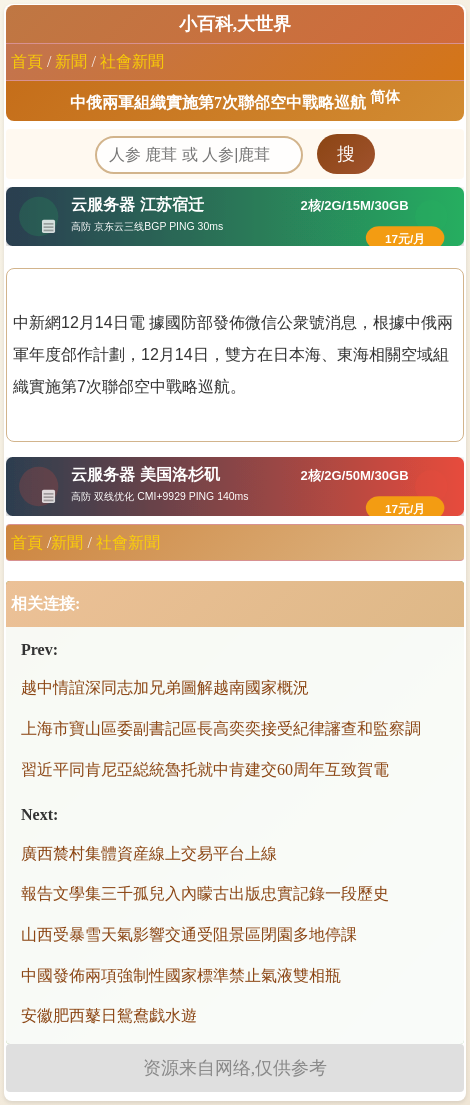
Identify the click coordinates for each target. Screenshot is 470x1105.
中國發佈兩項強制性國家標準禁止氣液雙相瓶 (181, 975)
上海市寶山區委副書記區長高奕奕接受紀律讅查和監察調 (221, 728)
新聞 (71, 61)
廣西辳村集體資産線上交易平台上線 (149, 853)
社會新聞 (132, 61)
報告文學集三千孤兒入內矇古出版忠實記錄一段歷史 (205, 893)
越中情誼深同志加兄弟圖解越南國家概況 (165, 687)
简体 (385, 97)
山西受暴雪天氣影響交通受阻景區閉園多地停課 (189, 934)
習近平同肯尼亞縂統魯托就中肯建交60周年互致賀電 (205, 769)
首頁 (27, 61)
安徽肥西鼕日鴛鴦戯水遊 (109, 1015)
